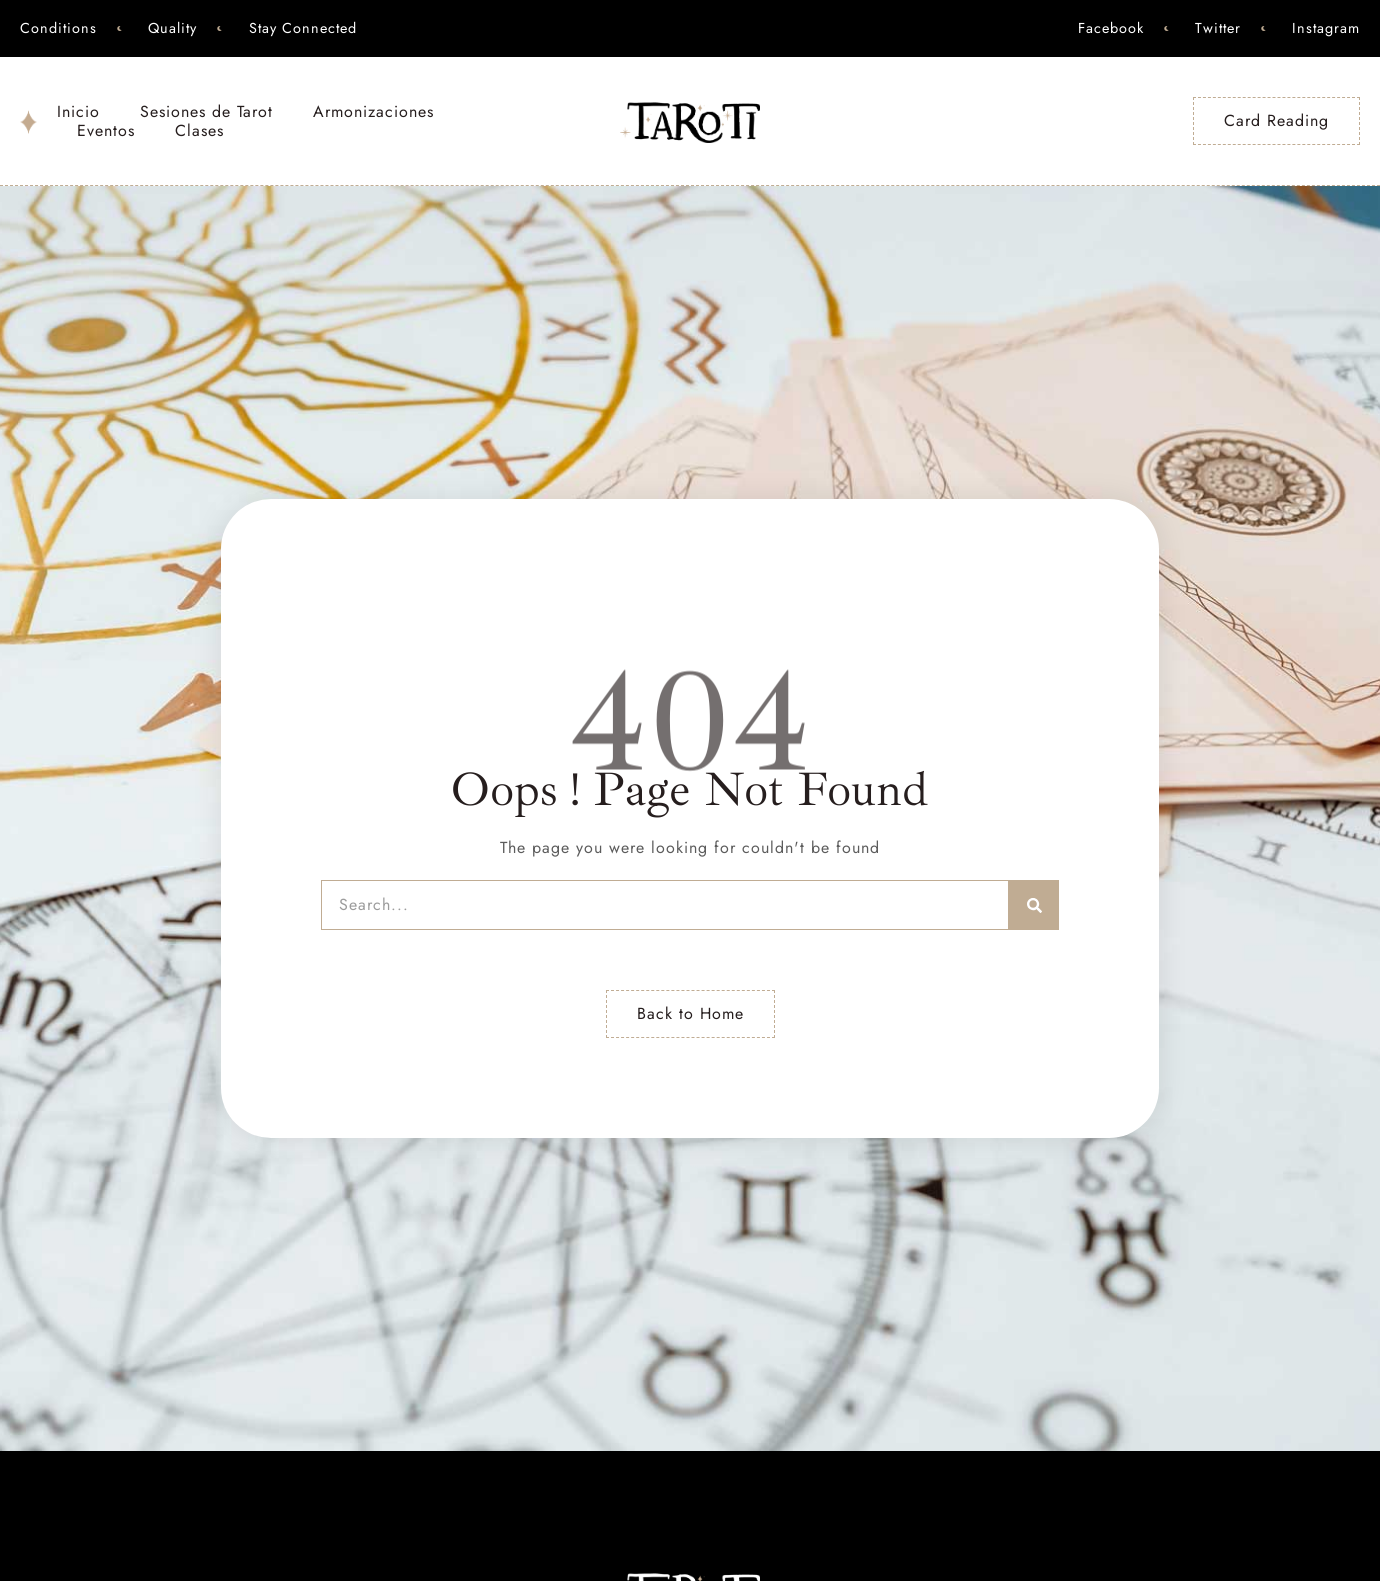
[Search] (1034, 905)
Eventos (106, 130)
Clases (199, 130)
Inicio (78, 111)
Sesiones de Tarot (206, 111)
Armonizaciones (373, 111)
